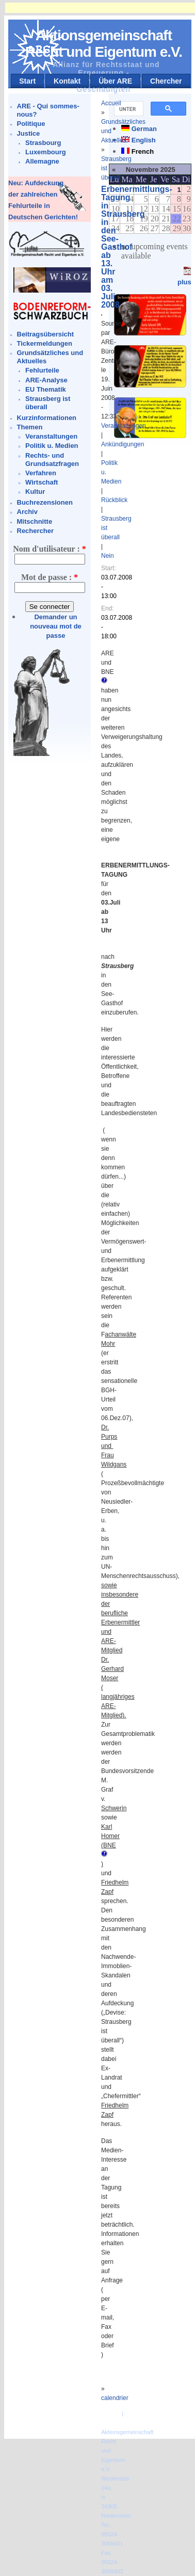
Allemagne (42, 161)
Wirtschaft (41, 482)
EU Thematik (45, 389)
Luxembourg (45, 152)
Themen (30, 427)
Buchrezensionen (45, 502)
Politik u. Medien (51, 445)
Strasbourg (43, 143)
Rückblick (114, 500)
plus (184, 282)
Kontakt (67, 81)
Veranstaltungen (51, 436)
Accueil (111, 103)
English (144, 140)
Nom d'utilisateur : (49, 548)
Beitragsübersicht (45, 334)
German (144, 129)
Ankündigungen (122, 444)
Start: (108, 568)
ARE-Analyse (46, 380)
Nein (107, 555)
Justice (28, 133)
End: (107, 608)
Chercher (166, 81)
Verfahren (40, 473)
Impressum (117, 2423)
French (143, 151)
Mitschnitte (35, 521)
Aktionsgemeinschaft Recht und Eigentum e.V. (103, 43)
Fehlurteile (42, 370)
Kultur (35, 491)
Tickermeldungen (44, 343)
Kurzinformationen (47, 418)
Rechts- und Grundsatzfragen (52, 460)
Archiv (27, 512)
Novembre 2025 (150, 169)
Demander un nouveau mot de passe (56, 626)
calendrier (114, 2398)
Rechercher (35, 531)
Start (27, 81)
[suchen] (127, 109)
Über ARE (115, 81)
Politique (31, 123)
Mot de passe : (49, 577)
